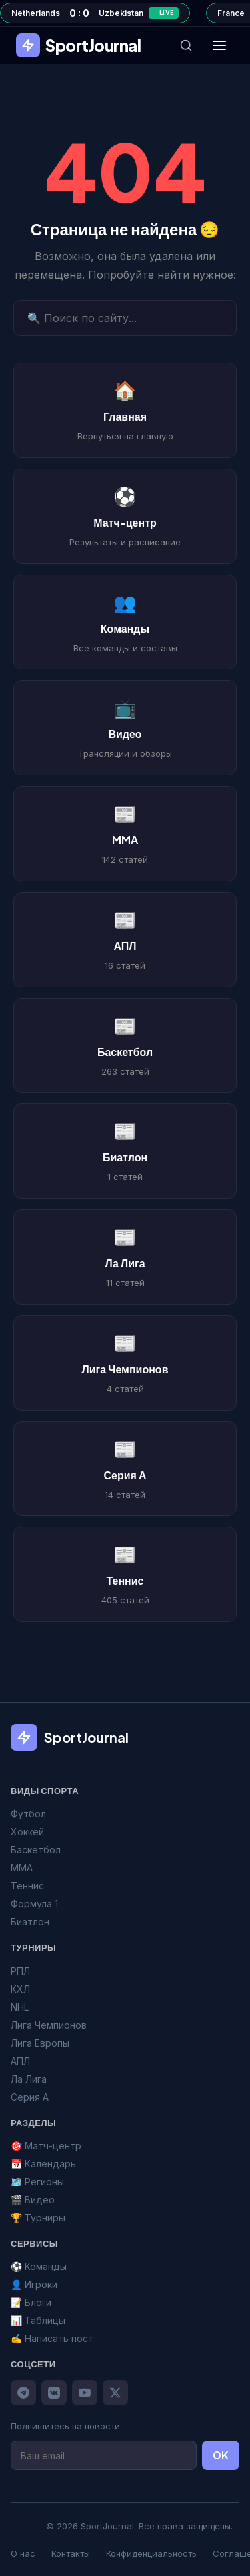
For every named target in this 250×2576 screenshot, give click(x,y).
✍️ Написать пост (52, 2338)
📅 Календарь (43, 2163)
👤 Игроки (34, 2284)
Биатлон (30, 1921)
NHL (20, 2007)
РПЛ (20, 1971)
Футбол (28, 1813)
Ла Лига (29, 2079)
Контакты (70, 2553)
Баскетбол (36, 1849)
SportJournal (78, 45)
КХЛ (20, 1989)
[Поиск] (186, 45)
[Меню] (219, 45)
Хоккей (27, 1831)
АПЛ (20, 2061)
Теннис (27, 1885)
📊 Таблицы (38, 2320)
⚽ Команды (39, 2266)
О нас (23, 2553)
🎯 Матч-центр (46, 2145)
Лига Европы (40, 2043)
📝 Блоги (31, 2302)
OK (221, 2455)
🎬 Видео (33, 2199)
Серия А (30, 2097)
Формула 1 (34, 1903)
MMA (22, 1867)
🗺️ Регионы (37, 2181)
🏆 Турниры (38, 2217)
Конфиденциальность (151, 2553)
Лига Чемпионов (49, 2025)
